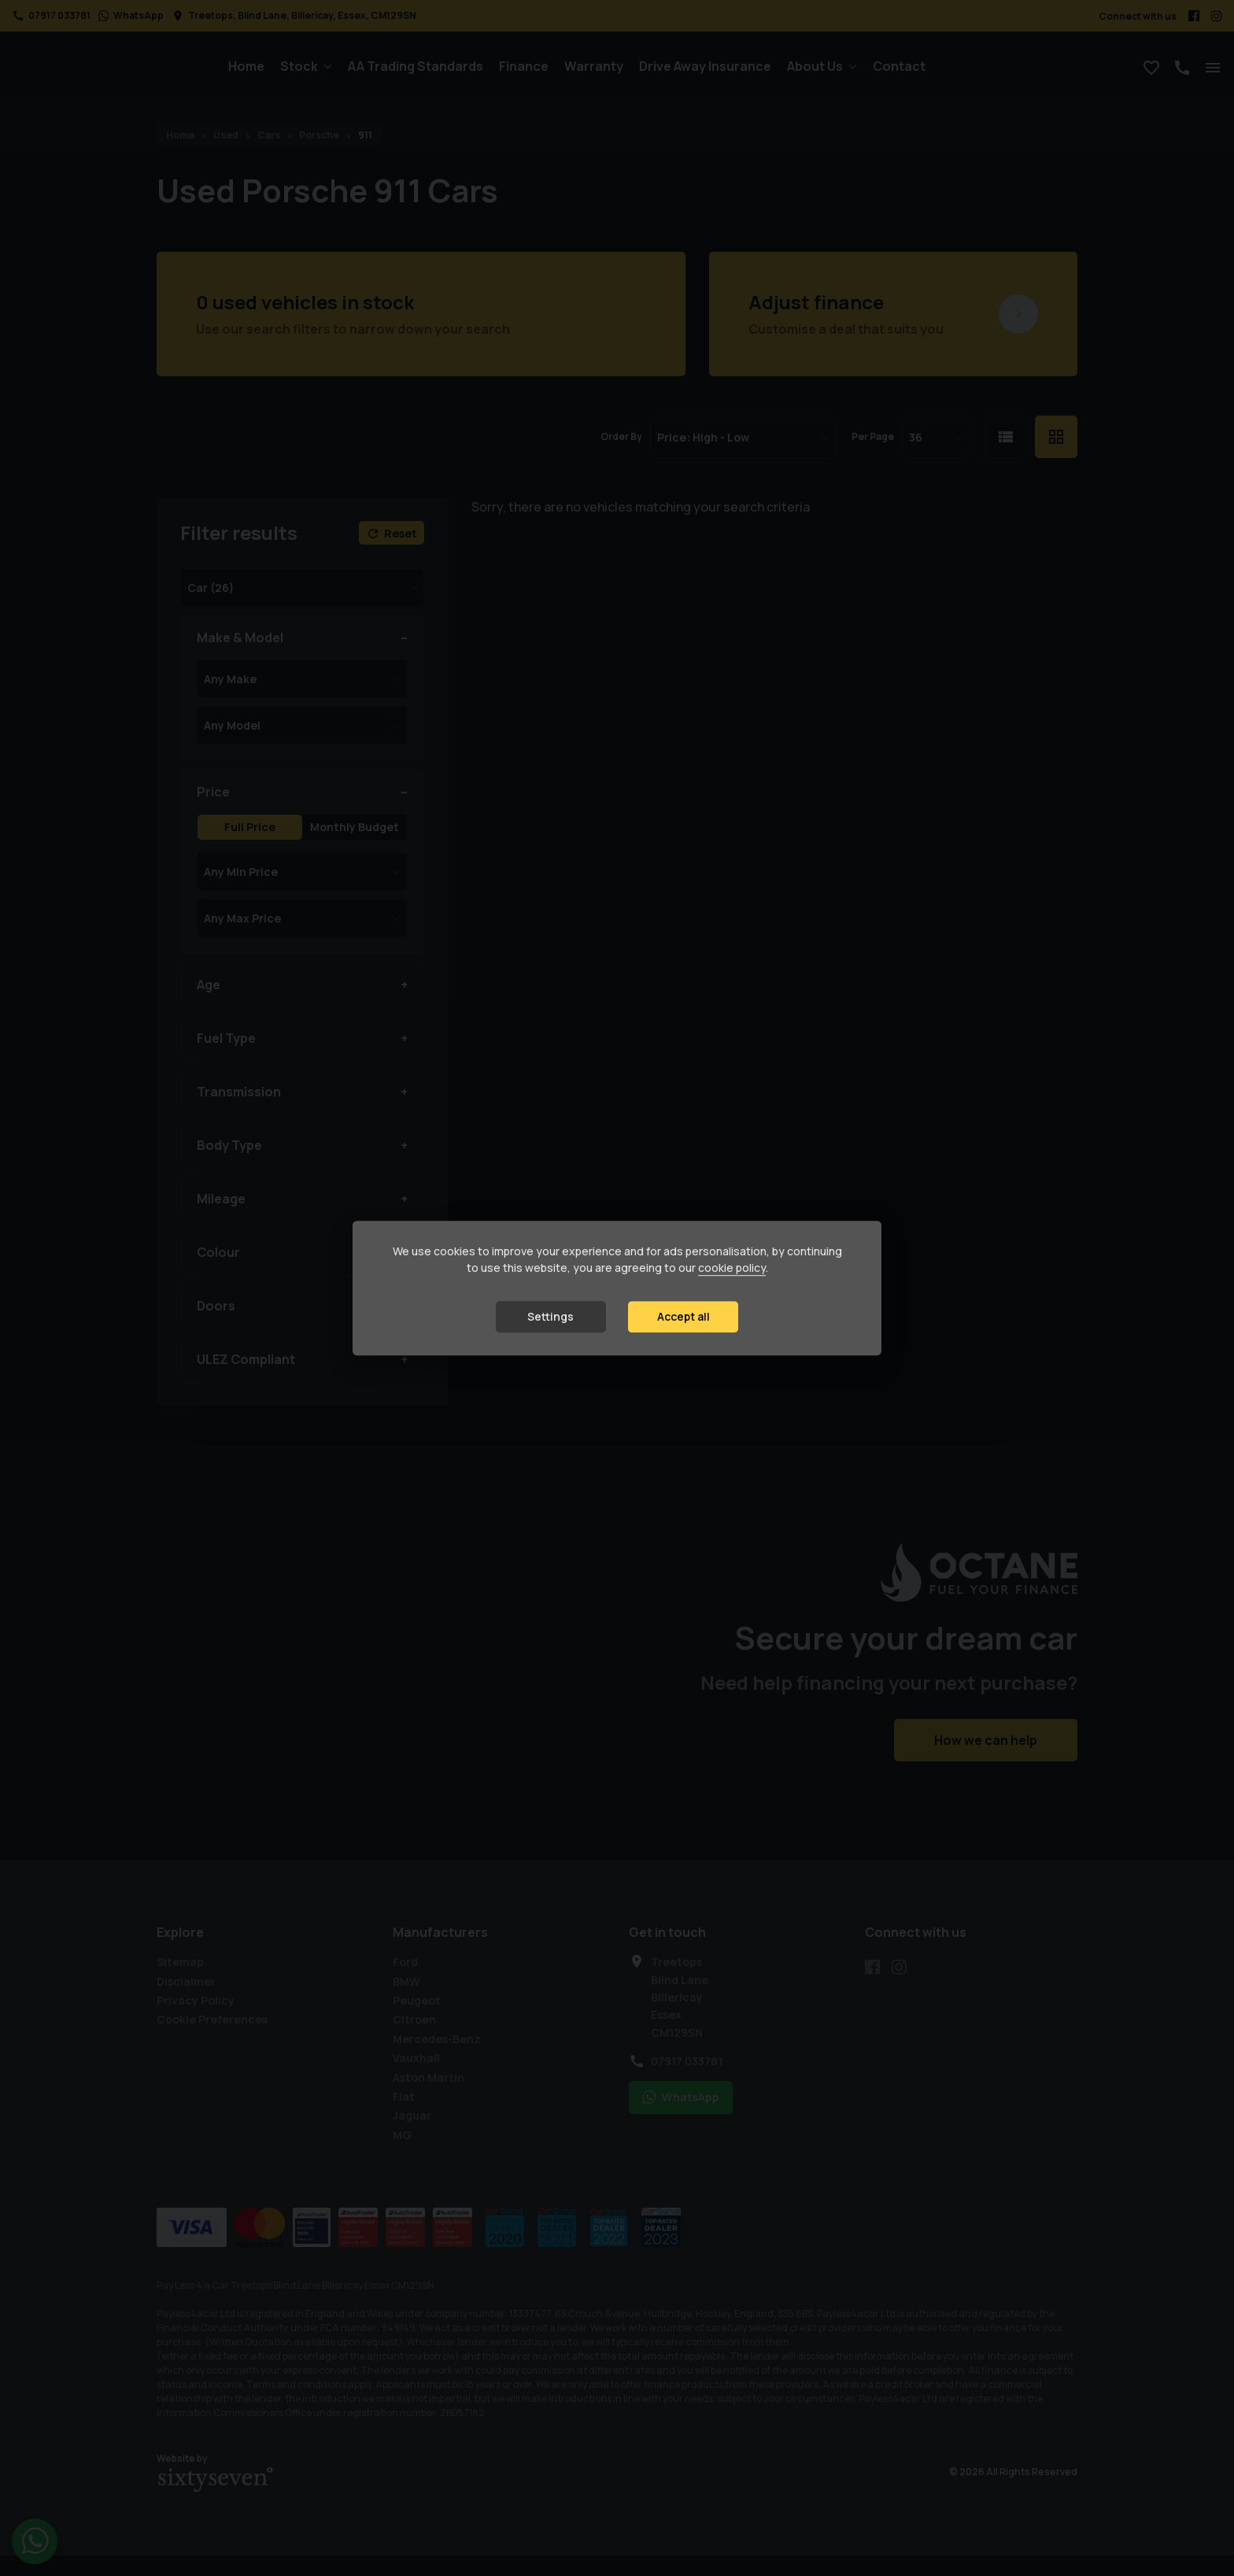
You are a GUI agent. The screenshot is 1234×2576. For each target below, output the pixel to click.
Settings (550, 1317)
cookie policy (732, 1268)
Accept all (683, 1317)
